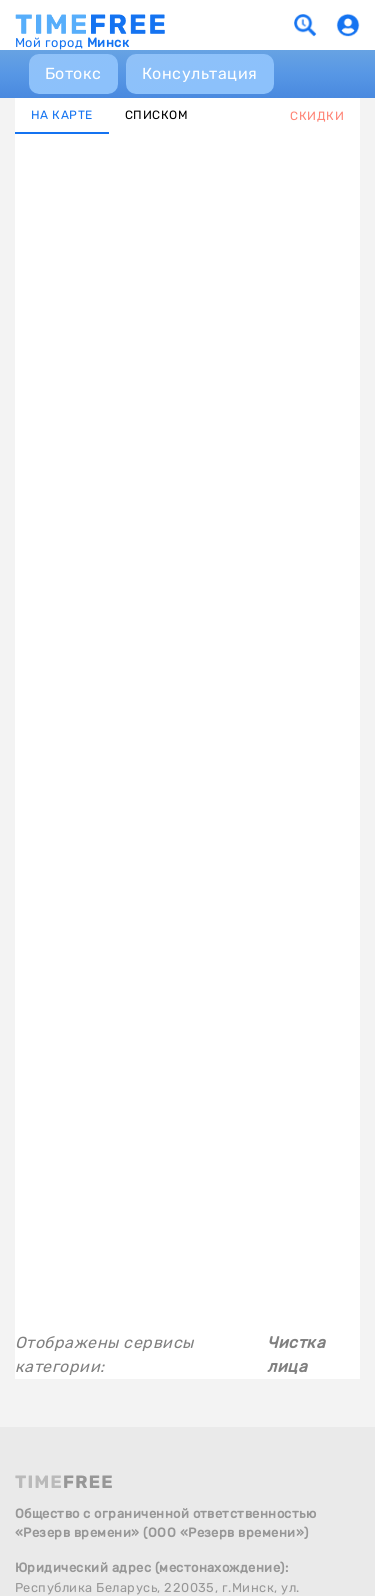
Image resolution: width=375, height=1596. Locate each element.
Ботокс (73, 73)
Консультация (200, 73)
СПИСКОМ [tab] (156, 115)
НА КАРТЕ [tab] (62, 115)
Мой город (72, 42)
